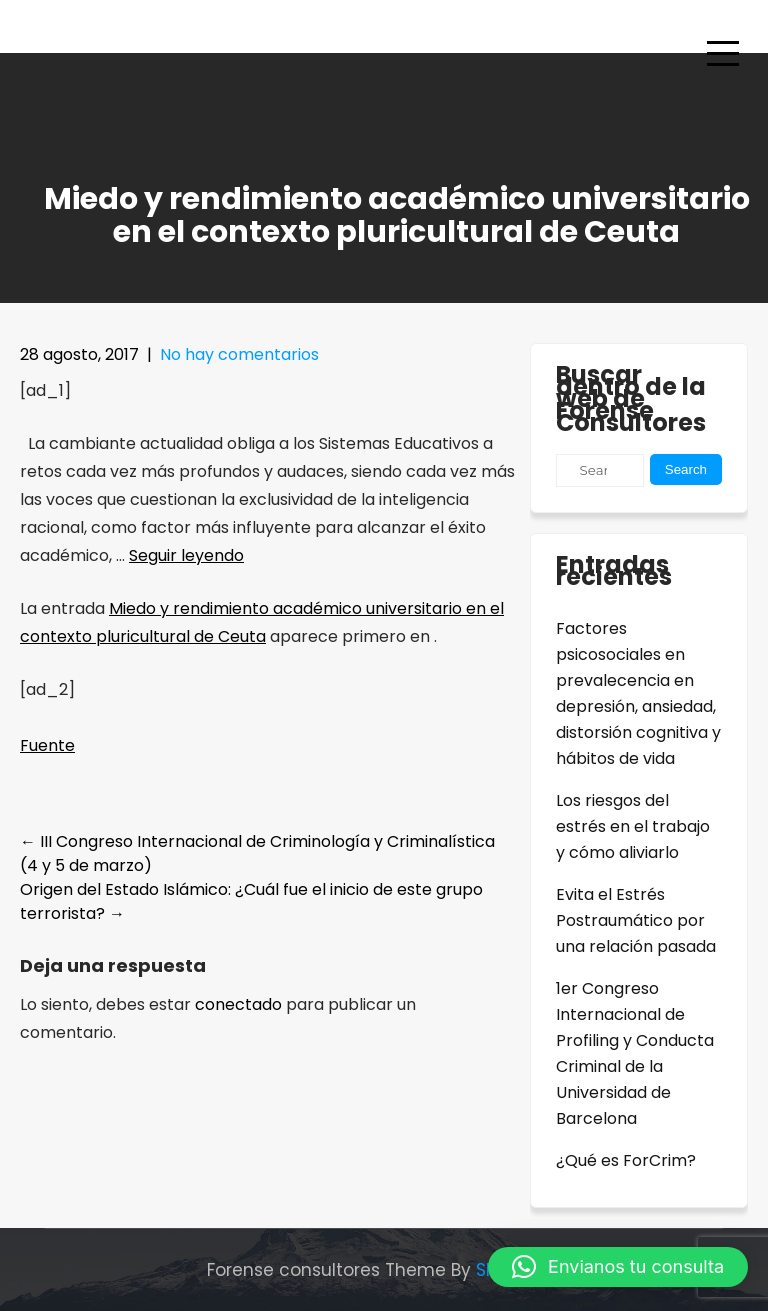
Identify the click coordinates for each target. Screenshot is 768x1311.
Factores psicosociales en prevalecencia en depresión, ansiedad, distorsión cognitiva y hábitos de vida (638, 693)
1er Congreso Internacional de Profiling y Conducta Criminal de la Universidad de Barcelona (635, 1053)
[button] (618, 1267)
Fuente (47, 745)
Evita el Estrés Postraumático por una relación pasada (636, 920)
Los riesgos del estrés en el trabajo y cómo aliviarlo (633, 826)
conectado (238, 1004)
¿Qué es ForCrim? (626, 1160)
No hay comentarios (239, 354)
